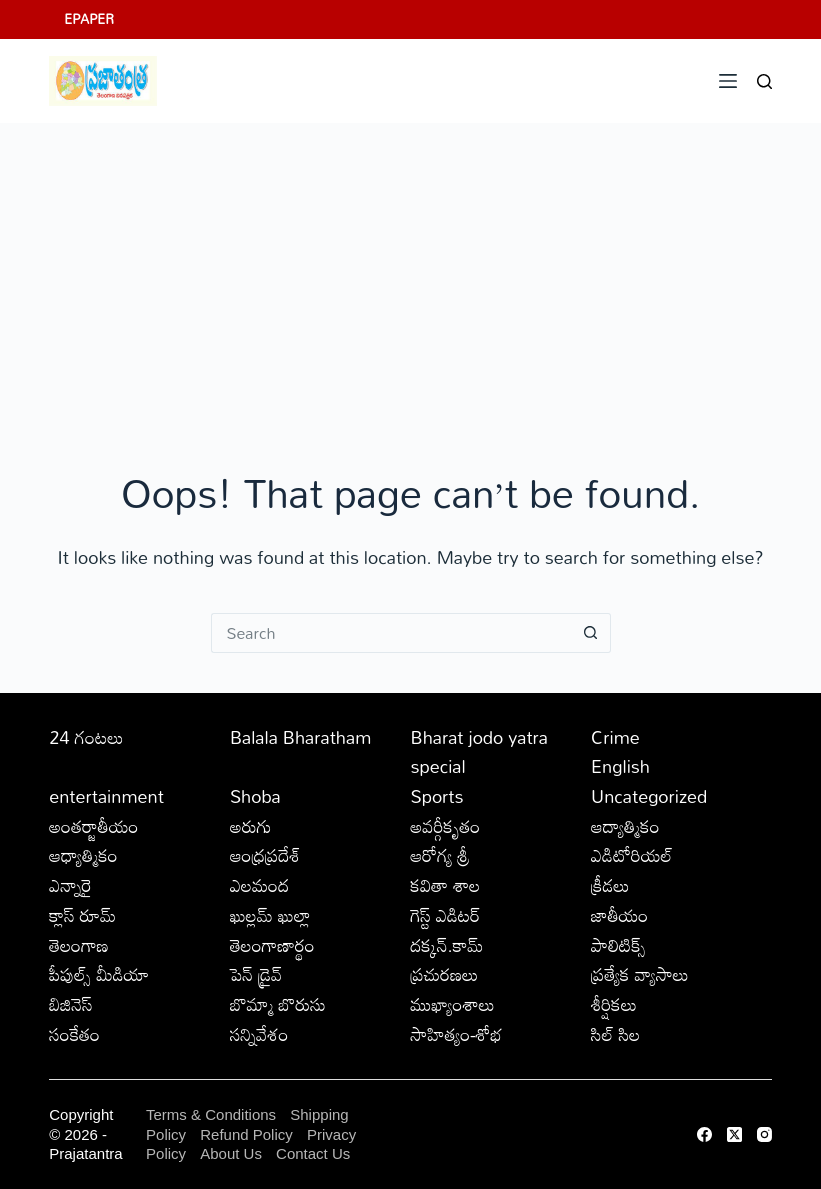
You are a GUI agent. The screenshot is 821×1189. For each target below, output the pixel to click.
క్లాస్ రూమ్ (82, 915)
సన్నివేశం (259, 1034)
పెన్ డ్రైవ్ (256, 974)
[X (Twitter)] (734, 1134)
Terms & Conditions (211, 1114)
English (620, 766)
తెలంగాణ (79, 945)
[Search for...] (391, 633)
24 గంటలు (86, 737)
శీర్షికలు (614, 1004)
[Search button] (591, 633)
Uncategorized (649, 796)
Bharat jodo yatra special (479, 752)
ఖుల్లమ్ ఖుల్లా (270, 915)
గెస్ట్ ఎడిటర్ (445, 915)
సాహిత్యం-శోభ (456, 1034)
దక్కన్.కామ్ (446, 945)
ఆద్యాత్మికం (625, 826)
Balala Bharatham (300, 737)
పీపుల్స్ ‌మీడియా (99, 974)
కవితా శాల (445, 885)
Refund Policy (246, 1134)
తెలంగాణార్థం (272, 945)
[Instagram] (764, 1134)
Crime (615, 737)
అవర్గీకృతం (445, 826)
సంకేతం (74, 1034)
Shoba (255, 796)
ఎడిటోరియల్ (632, 855)
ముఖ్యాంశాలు (452, 1004)
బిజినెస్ (70, 1004)
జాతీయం (619, 915)
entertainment (106, 796)
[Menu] (728, 81)
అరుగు (251, 826)
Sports (436, 796)
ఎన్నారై (70, 885)
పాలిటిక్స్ (618, 945)
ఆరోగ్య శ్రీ (439, 855)
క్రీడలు (610, 885)
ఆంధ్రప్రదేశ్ (265, 855)
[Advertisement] (410, 273)
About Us (231, 1153)
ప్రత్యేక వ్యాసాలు (640, 974)
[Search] (764, 81)
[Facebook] (704, 1134)
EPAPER (89, 19)
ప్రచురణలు (444, 974)
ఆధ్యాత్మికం (83, 855)
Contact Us (313, 1153)
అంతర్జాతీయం (93, 826)
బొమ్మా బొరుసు (278, 1004)
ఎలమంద (259, 885)
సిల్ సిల (615, 1034)
